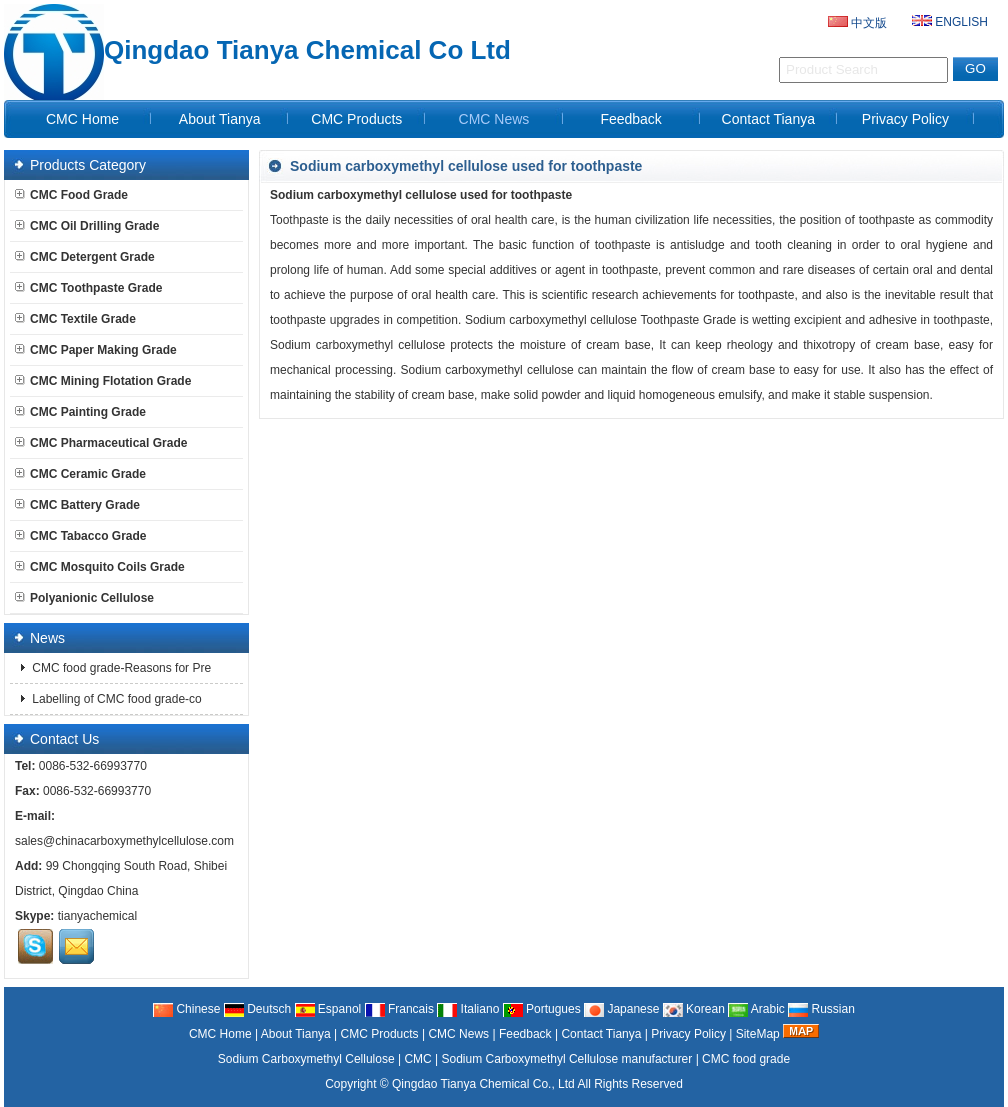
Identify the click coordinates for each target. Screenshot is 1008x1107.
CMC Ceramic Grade (80, 474)
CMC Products (356, 119)
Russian (821, 1009)
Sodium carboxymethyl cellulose (486, 370)
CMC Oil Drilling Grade (87, 226)
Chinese (186, 1009)
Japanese (621, 1009)
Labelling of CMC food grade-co (115, 699)
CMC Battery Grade (77, 505)
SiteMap (758, 1034)
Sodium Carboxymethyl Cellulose (306, 1059)
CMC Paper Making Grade (96, 350)
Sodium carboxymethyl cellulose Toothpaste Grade (600, 320)
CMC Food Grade (71, 195)
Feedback (630, 119)
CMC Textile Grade (75, 319)
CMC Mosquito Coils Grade (100, 567)
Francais (399, 1009)
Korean (694, 1009)
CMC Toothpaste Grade (88, 288)
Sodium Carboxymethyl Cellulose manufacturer (567, 1059)
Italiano (468, 1009)
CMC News (494, 119)
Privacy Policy (905, 119)
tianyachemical (97, 916)
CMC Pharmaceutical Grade (101, 443)
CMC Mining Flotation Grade (103, 381)
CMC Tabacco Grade (80, 536)
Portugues (542, 1009)
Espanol (328, 1009)
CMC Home (82, 119)
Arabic (756, 1009)
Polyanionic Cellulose (84, 598)
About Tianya (220, 119)
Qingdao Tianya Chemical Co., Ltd (483, 1084)
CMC (417, 1059)
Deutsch (257, 1009)
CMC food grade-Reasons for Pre (120, 668)
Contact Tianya (768, 119)
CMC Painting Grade (80, 412)
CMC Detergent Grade (85, 257)
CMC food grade (746, 1059)
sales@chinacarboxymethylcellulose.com (124, 841)
